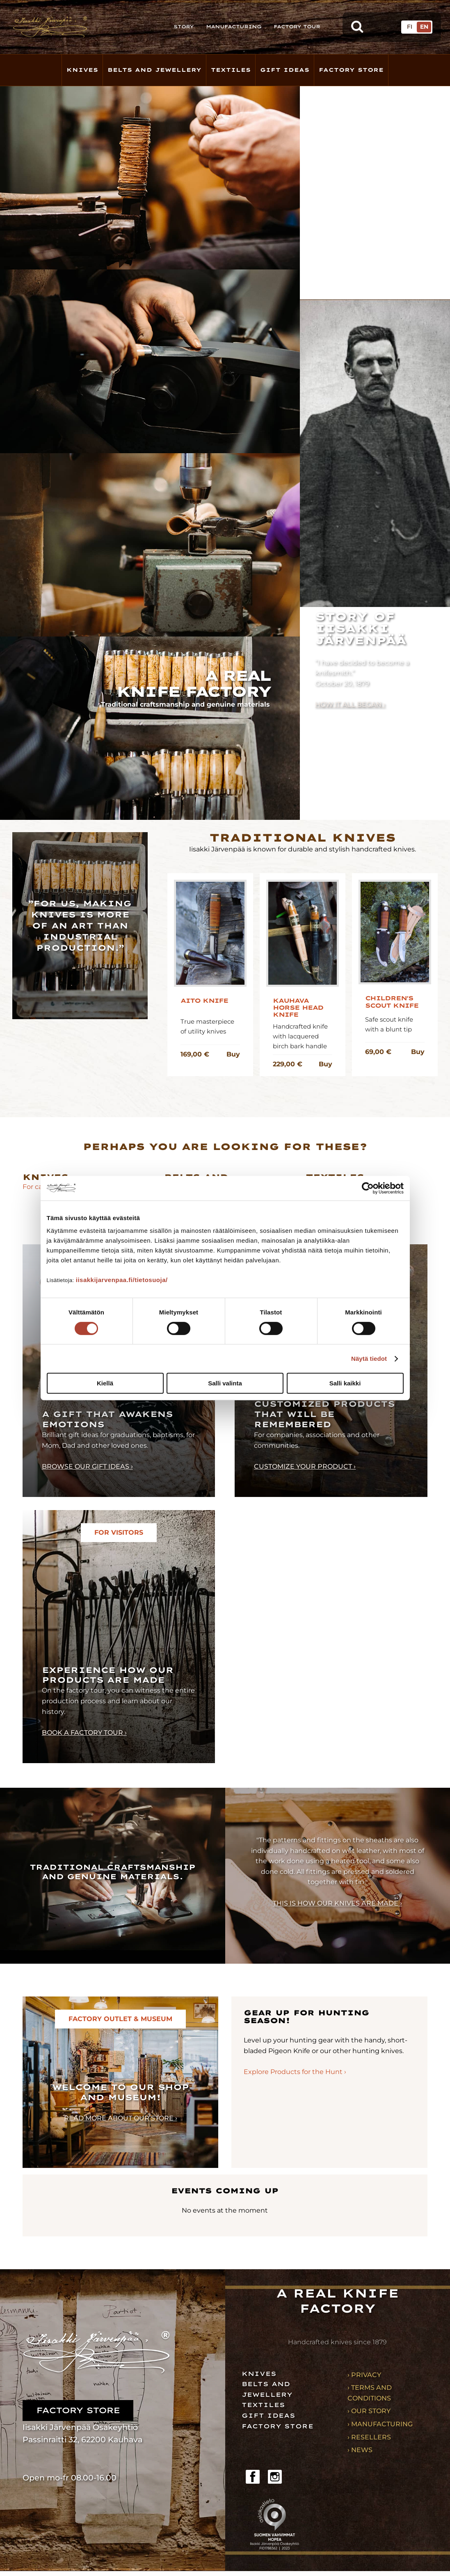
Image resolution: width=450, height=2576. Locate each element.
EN (424, 26)
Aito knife (204, 1000)
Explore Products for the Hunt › (295, 2072)
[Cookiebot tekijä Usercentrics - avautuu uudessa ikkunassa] (368, 1188)
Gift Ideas (284, 69)
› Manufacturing (380, 2424)
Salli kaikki (345, 1383)
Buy (233, 1054)
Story (184, 27)
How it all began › (350, 704)
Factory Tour (297, 27)
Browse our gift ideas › (87, 1466)
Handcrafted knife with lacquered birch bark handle (300, 1036)
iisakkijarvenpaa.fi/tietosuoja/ (122, 1279)
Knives (82, 69)
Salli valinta (225, 1383)
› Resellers (369, 2437)
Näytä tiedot (369, 1358)
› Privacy (364, 2375)
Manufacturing (233, 27)
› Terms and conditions (369, 2393)
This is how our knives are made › (337, 1903)
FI (409, 26)
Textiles (231, 69)
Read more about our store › (120, 2118)
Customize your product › (305, 1466)
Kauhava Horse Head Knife (298, 1008)
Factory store (351, 69)
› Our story (369, 2411)
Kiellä (105, 1383)
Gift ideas (268, 2415)
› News (359, 2450)
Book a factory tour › (84, 1732)
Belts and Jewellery (154, 69)
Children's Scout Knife (391, 1002)
